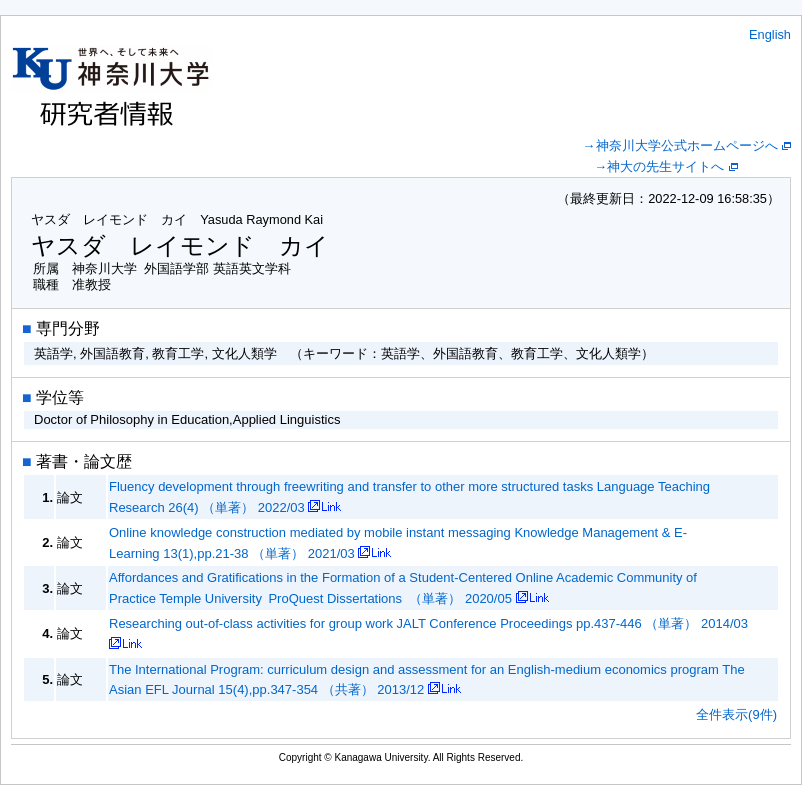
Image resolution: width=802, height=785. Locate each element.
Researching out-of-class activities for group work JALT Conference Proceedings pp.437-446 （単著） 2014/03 (428, 623)
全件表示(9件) (736, 714)
